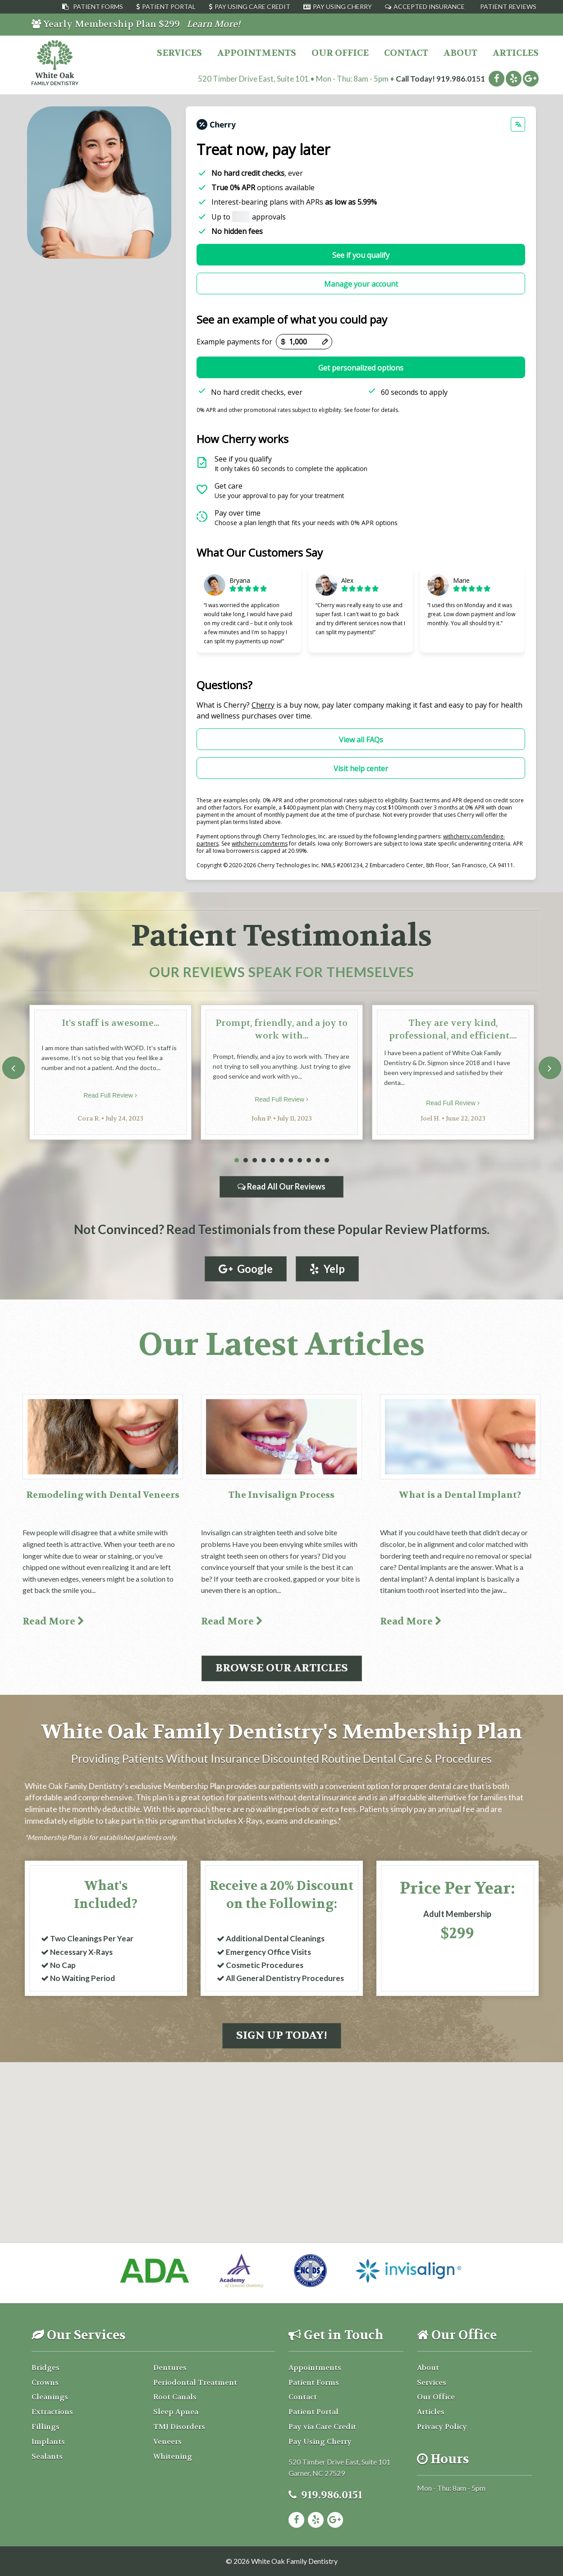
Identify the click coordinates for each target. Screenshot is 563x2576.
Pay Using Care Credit (252, 6)
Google (246, 1268)
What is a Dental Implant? (460, 1495)
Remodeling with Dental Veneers (102, 1495)
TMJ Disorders (179, 2426)
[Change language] (518, 124)
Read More (53, 1621)
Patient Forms (98, 6)
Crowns (45, 2382)
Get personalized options (360, 368)
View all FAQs (361, 740)
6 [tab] (282, 1160)
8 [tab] (300, 1160)
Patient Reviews (508, 6)
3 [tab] (254, 1160)
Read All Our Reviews (281, 1186)
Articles (516, 53)
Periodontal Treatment (195, 2382)
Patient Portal (169, 6)
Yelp (327, 1268)
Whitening (172, 2456)
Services (179, 53)
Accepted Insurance (429, 6)
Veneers (167, 2441)
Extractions (52, 2411)
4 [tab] (263, 1160)
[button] (281, 2119)
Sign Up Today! (281, 2035)
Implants (48, 2441)
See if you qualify (360, 255)
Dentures (170, 2367)
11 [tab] (327, 1160)
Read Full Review (110, 1095)
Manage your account (361, 284)
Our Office (340, 53)
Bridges (46, 2367)
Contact (406, 53)
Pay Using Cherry (342, 6)
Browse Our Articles (281, 1668)
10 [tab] (318, 1160)
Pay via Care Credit (322, 2426)
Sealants (47, 2456)
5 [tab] (273, 1160)
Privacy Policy (442, 2426)
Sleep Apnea (175, 2411)
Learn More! (213, 24)
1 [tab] (236, 1160)
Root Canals (175, 2397)
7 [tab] (291, 1160)
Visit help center (361, 768)
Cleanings (50, 2397)
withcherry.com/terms (260, 843)
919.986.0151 (460, 78)
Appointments (256, 53)
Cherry (263, 705)
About (460, 53)
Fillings (46, 2426)
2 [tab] (245, 1160)
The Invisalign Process (281, 1495)
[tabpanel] (110, 1072)
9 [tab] (309, 1160)
